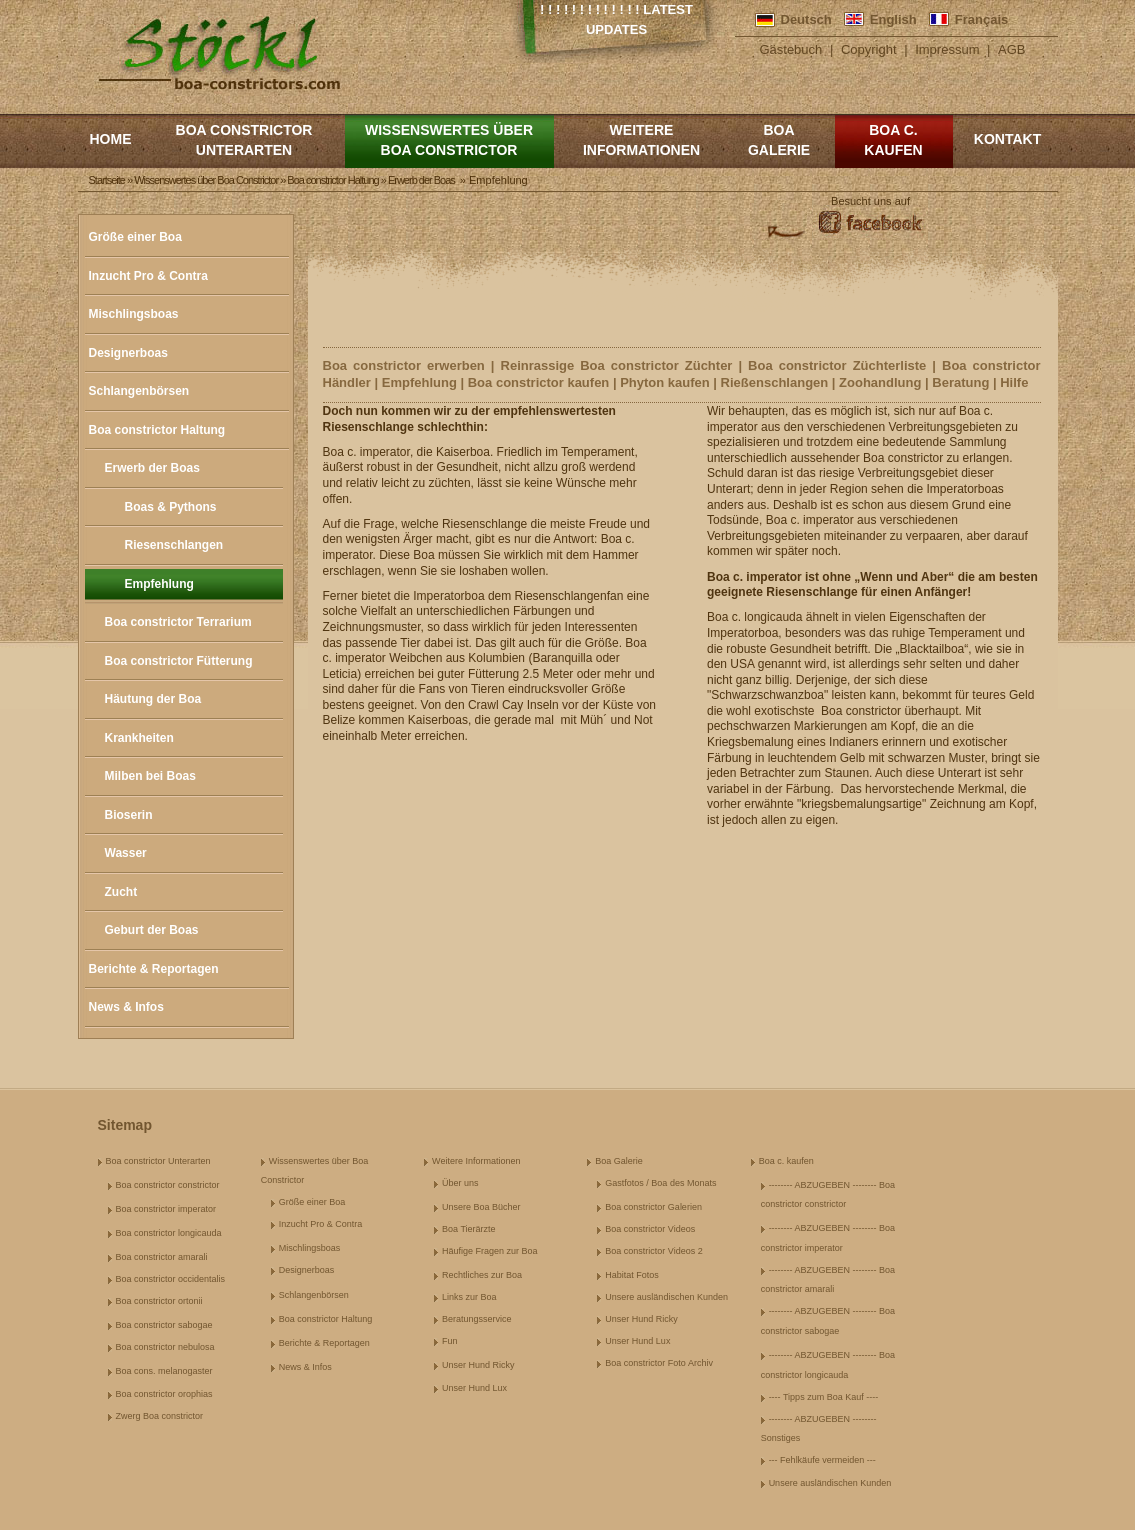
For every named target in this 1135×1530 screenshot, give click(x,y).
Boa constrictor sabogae (164, 1325)
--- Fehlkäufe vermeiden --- (822, 1460)
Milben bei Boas (150, 776)
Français (981, 19)
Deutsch (806, 19)
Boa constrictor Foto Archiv (659, 1363)
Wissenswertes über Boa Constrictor (449, 140)
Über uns (460, 1183)
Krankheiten (139, 738)
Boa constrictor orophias (164, 1394)
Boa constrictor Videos (650, 1229)
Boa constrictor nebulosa (165, 1347)
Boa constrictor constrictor (168, 1185)
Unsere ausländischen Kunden (666, 1297)
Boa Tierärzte (469, 1229)
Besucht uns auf (870, 201)
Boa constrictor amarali (162, 1257)
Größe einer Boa (135, 237)
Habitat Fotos (632, 1275)
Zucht (121, 892)
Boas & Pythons (171, 507)
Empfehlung (159, 584)
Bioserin (129, 815)
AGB (1011, 49)
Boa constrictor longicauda (169, 1233)
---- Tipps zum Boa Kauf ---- (824, 1397)
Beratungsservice (477, 1319)
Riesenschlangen (174, 545)
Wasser (126, 853)
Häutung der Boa (153, 699)
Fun (450, 1341)
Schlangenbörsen (139, 391)
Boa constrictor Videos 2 (653, 1251)
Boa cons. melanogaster (164, 1371)
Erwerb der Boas (152, 468)
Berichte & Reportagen (154, 969)
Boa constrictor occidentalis (171, 1279)
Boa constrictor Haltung (157, 430)
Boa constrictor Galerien (653, 1207)
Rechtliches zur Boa (482, 1275)
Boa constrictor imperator (166, 1209)
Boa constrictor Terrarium (178, 622)
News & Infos (126, 1007)
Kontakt (1007, 139)
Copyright (869, 49)
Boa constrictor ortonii (159, 1301)
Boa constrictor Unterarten (244, 140)
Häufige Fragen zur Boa (490, 1251)
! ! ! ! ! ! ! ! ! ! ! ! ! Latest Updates (616, 19)
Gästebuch (790, 49)
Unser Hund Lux (474, 1388)
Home (111, 139)
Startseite (107, 180)
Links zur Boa (469, 1297)
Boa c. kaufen (893, 140)
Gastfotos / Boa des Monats (660, 1183)
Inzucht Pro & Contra (148, 276)
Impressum (947, 49)
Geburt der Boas (152, 930)
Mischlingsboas (134, 314)
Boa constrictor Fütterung (179, 661)
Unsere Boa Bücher (481, 1207)
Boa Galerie (779, 140)
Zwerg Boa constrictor (160, 1416)
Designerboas (128, 353)
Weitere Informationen (641, 140)
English (893, 19)
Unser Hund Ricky (478, 1365)
